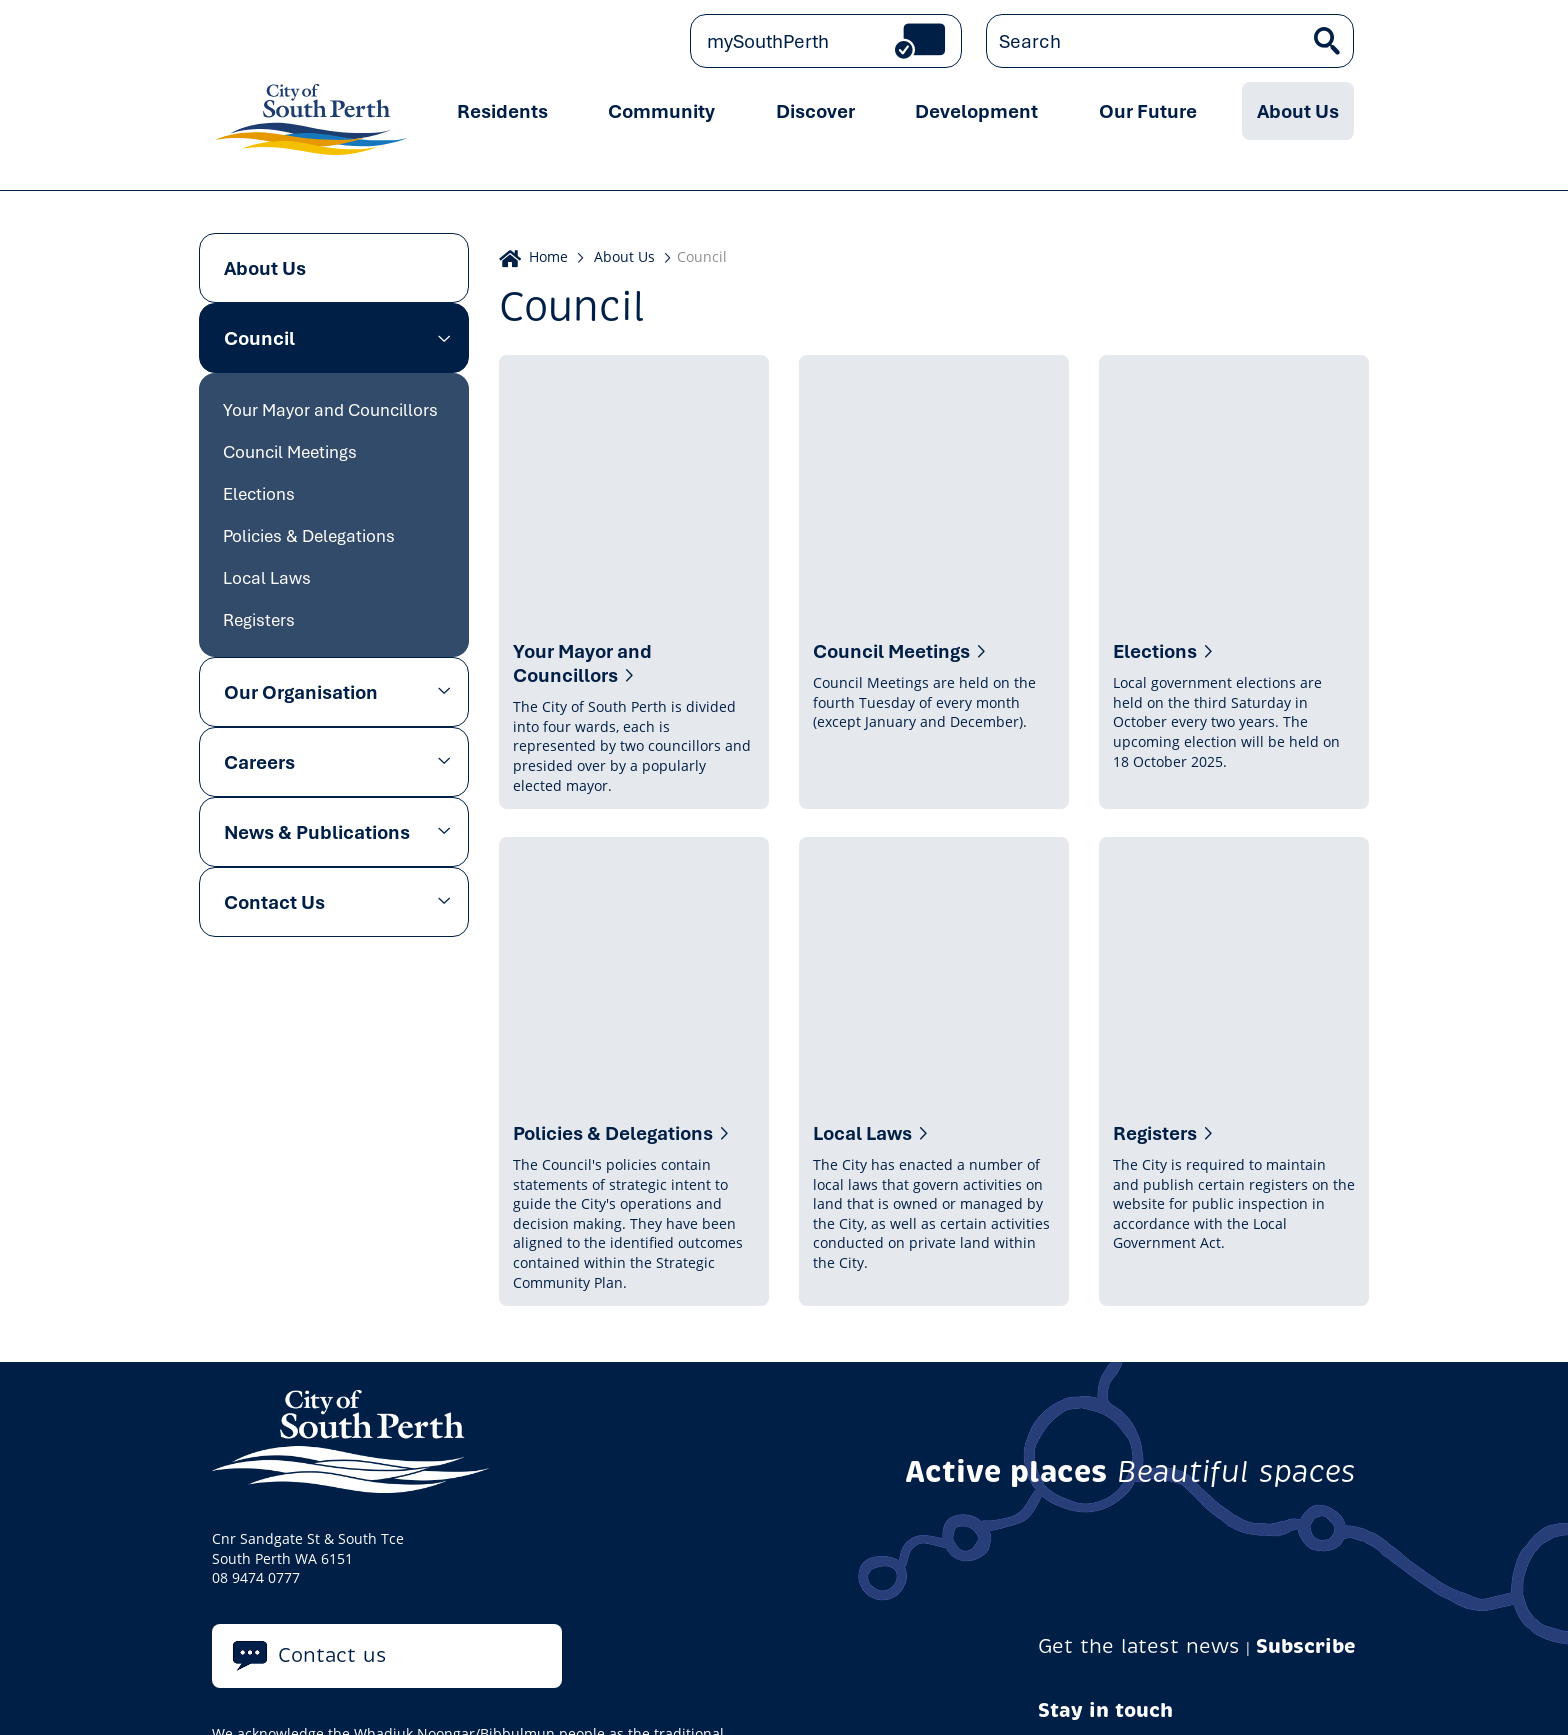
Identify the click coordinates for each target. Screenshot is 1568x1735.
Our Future (1148, 111)
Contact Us (274, 902)
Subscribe (1306, 1507)
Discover (815, 111)
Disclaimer (626, 1698)
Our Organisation (301, 692)
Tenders (880, 1698)
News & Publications (317, 832)
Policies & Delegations (309, 535)
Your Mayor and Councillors (330, 409)
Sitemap (954, 1698)
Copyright (539, 1698)
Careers (259, 762)
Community (661, 111)
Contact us (332, 1515)
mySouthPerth (768, 41)
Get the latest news (1139, 1507)
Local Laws (267, 577)
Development (976, 111)
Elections (259, 493)
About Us (1298, 111)
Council (259, 338)
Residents (502, 111)
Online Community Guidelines (387, 1698)
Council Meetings (290, 451)
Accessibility (722, 1698)
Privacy (243, 1698)
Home (548, 256)
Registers (259, 619)
